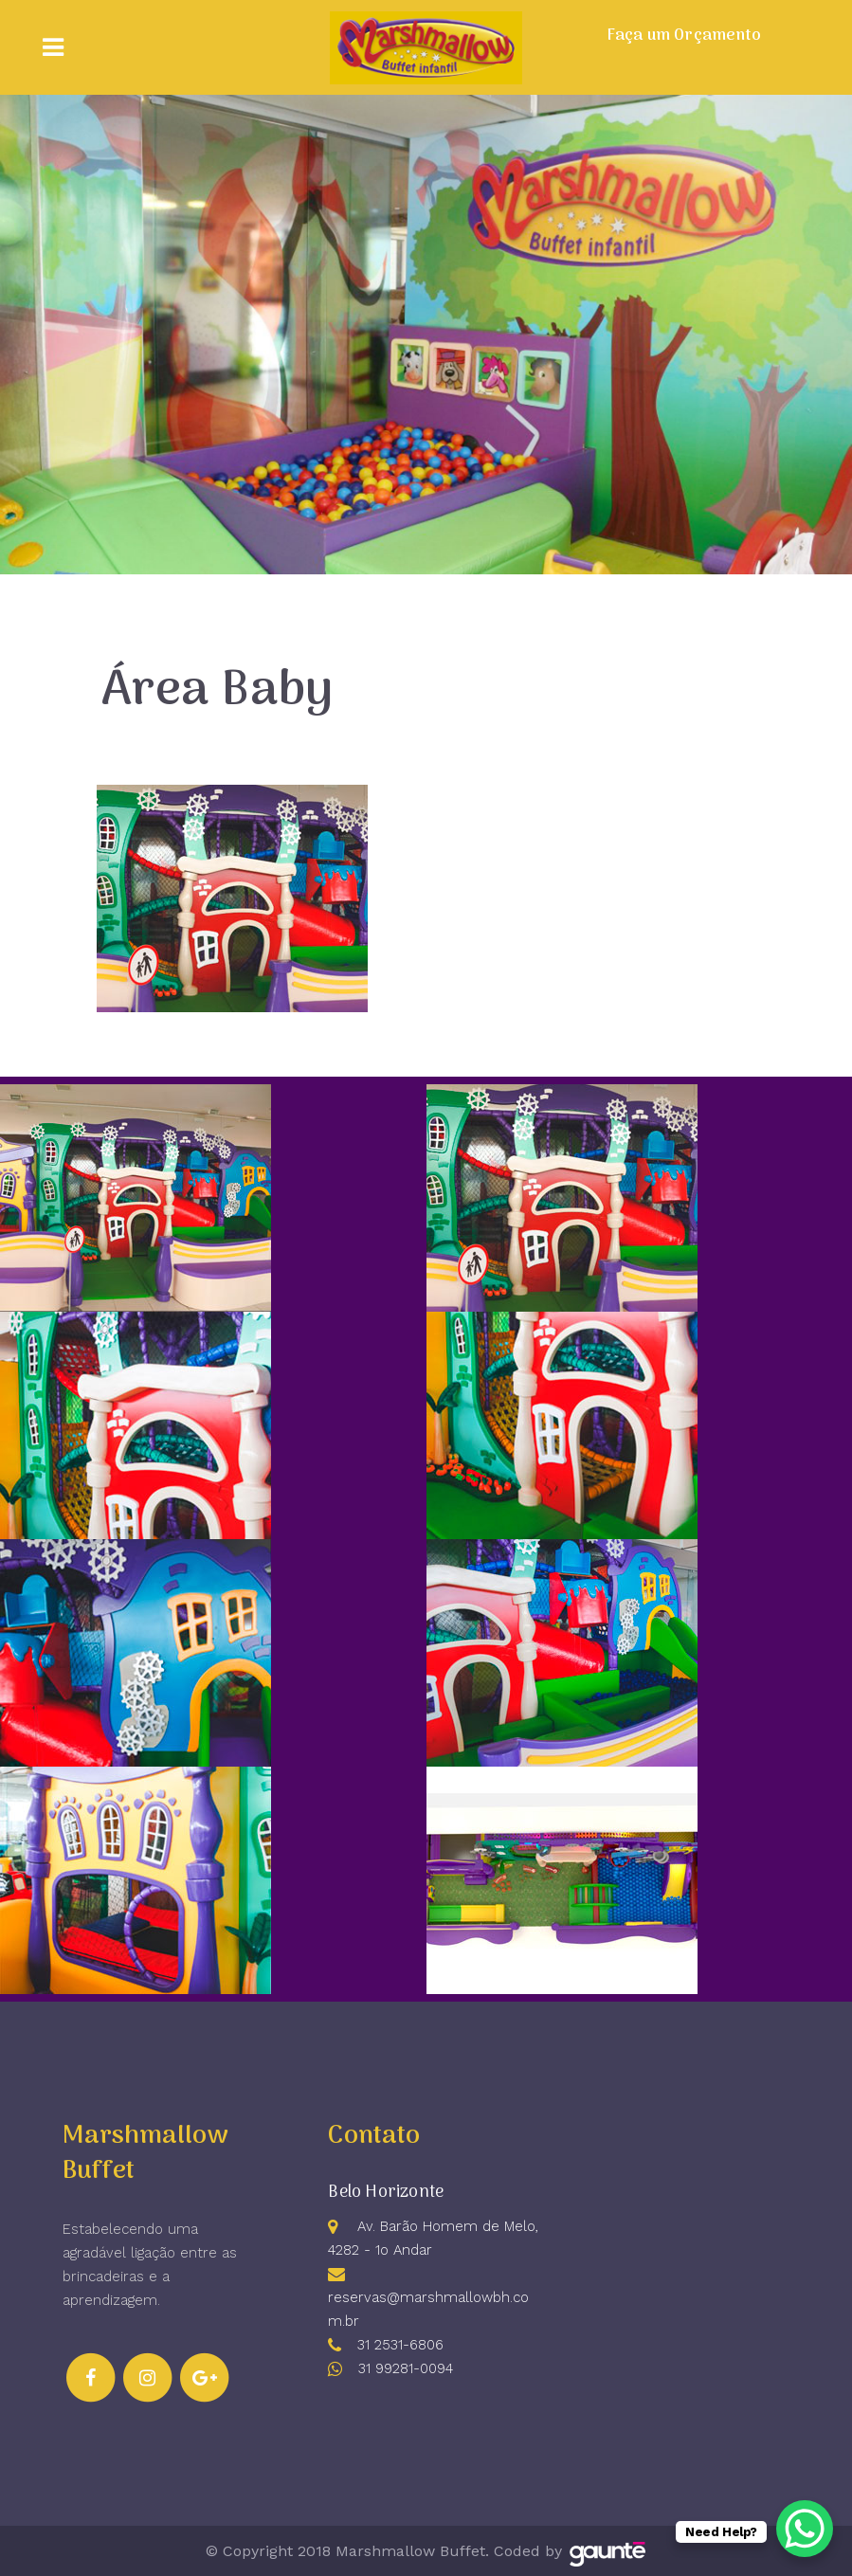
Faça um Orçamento (684, 36)
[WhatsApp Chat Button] (804, 2528)
